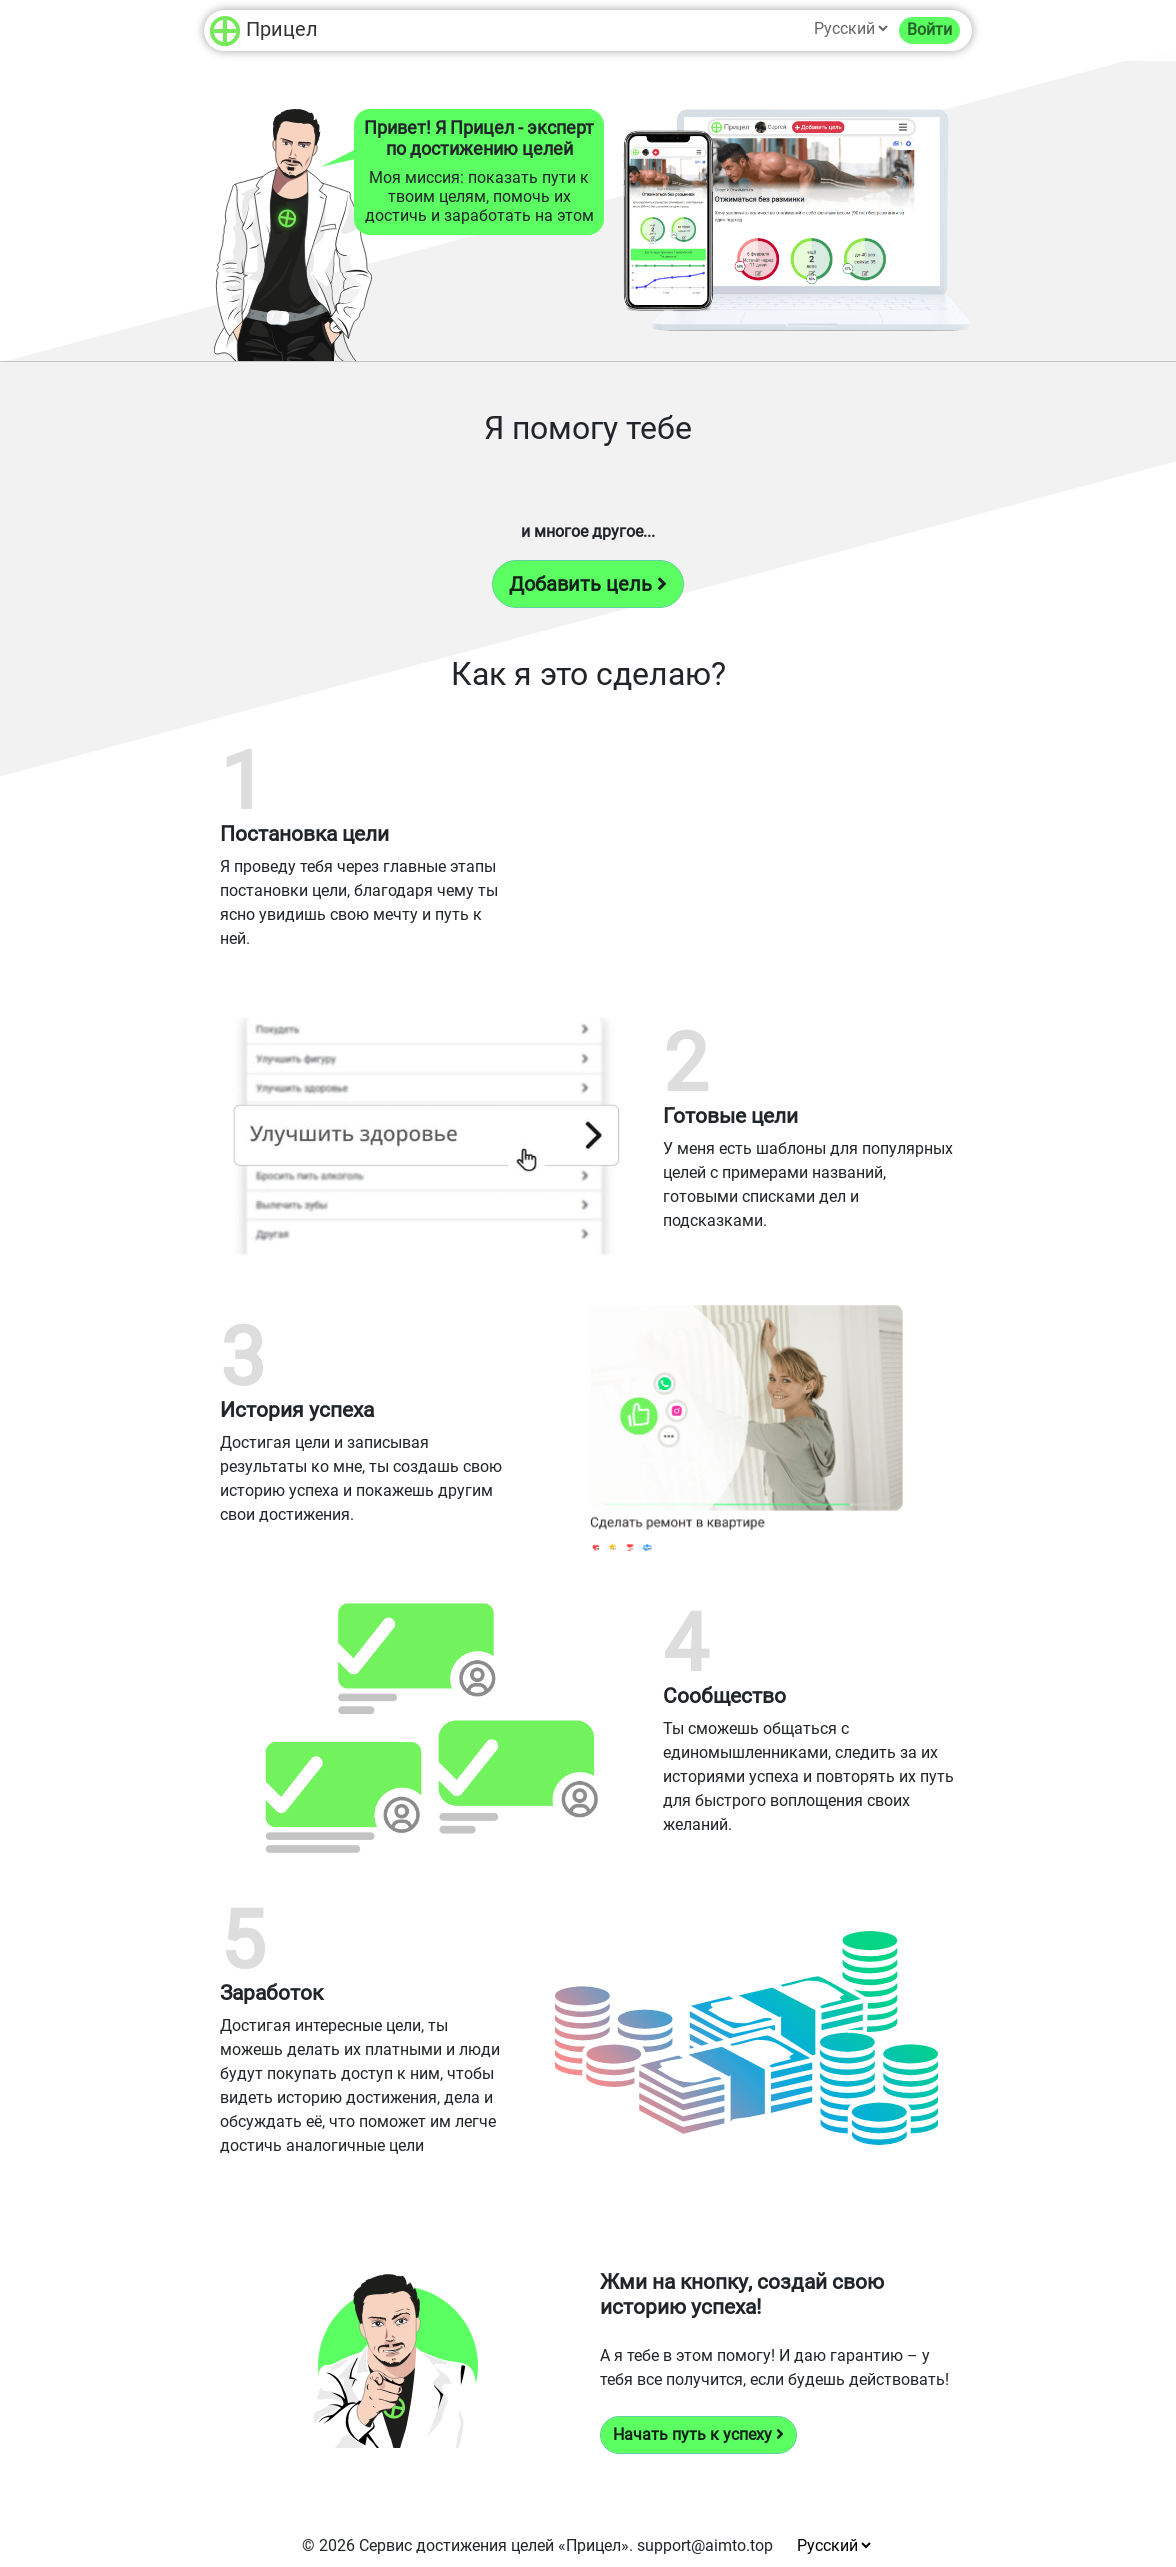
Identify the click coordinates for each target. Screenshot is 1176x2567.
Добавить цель (588, 584)
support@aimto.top (705, 2545)
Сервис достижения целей (456, 2545)
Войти (929, 29)
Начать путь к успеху (698, 2434)
